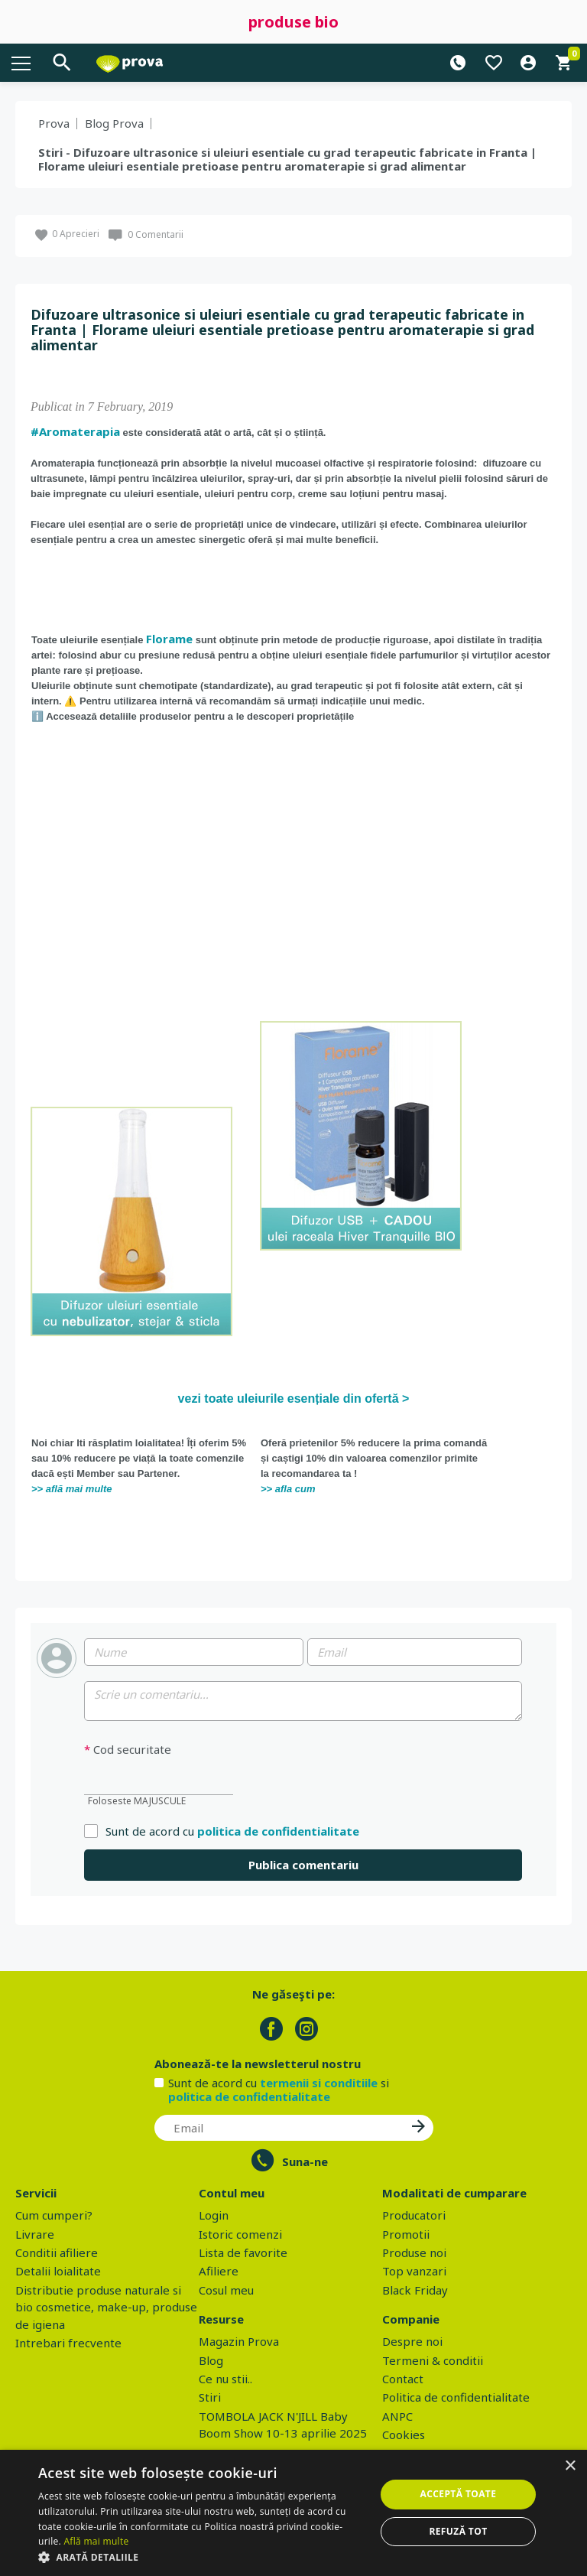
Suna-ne (305, 2161)
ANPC (397, 2416)
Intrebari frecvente (68, 2342)
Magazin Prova (239, 2341)
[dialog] (293, 2513)
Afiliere (218, 2270)
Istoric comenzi (240, 2234)
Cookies (403, 2434)
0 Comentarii (155, 234)
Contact (402, 2378)
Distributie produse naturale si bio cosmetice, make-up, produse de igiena (106, 2307)
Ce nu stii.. (225, 2378)
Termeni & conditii (432, 2360)
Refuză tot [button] (458, 2531)
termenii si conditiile (319, 2082)
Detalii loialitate (58, 2270)
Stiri (210, 2397)
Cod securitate (127, 1749)
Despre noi (412, 2341)
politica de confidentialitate (278, 1831)
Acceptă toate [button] (458, 2493)
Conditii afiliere (56, 2252)
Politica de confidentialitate (456, 2397)
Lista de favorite (243, 2252)
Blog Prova (114, 123)
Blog (211, 2360)
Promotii (406, 2234)
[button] (201, 2557)
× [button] (570, 2466)
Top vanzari (414, 2270)
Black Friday (415, 2290)
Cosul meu (226, 2290)
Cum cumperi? (53, 2215)
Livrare (34, 2234)
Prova (54, 123)
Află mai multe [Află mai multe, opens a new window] (95, 2541)
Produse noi (414, 2252)
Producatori (414, 2215)
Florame (169, 638)
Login (214, 2215)
